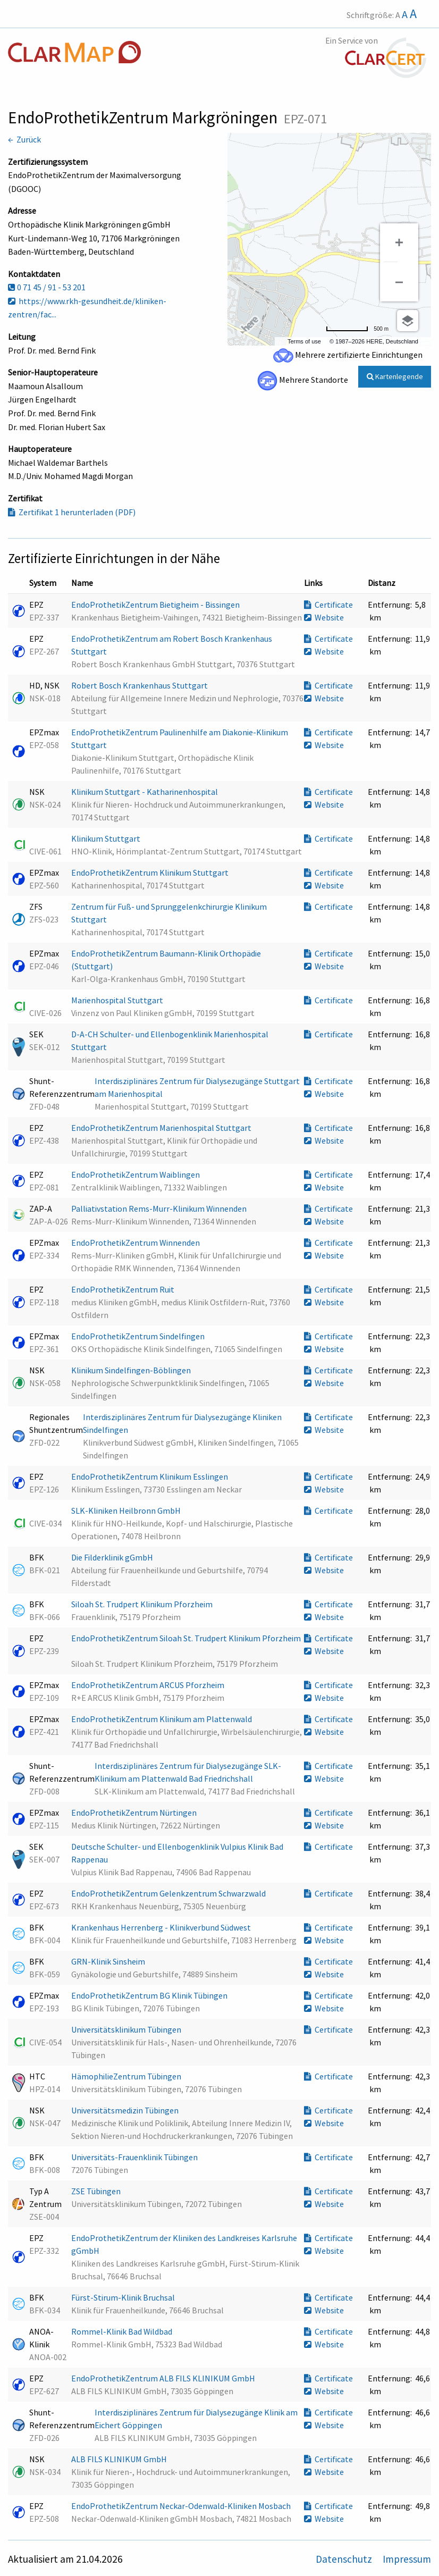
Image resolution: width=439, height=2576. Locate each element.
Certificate (328, 604)
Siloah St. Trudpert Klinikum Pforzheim (142, 1604)
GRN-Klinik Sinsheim (109, 1961)
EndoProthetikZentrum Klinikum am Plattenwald (162, 1719)
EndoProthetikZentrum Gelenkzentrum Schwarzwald (169, 1893)
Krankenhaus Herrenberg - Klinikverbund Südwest (161, 1927)
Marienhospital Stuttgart (118, 1000)
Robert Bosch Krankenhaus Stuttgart (140, 685)
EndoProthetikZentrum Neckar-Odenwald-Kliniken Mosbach (181, 2506)
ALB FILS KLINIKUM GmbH (119, 2459)
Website (324, 617)
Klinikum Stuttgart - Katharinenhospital (145, 791)
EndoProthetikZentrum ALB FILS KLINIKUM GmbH (164, 2378)
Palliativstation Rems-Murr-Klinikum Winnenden (159, 1208)
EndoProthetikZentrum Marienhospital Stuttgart (162, 1127)
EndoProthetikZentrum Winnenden (136, 1242)
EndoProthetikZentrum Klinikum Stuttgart (150, 872)
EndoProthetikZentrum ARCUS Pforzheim (148, 1685)
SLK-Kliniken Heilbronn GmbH (126, 1510)
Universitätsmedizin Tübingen (125, 2110)
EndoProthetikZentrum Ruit (123, 1289)
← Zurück (24, 139)
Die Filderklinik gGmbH (113, 1557)
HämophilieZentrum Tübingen (127, 2076)
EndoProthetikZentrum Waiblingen (136, 1174)
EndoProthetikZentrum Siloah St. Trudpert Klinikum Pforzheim (186, 1638)
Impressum (407, 2559)
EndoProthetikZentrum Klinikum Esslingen (150, 1476)
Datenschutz (345, 2559)
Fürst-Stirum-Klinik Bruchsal (123, 2297)
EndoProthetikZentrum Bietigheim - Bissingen (156, 604)
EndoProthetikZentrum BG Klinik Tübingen (150, 1995)
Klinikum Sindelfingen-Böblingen (131, 1370)
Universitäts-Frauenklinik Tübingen (135, 2157)
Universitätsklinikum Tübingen (127, 2029)
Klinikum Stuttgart (106, 838)
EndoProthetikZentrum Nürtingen (134, 1812)
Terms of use (304, 341)
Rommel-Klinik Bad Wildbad (122, 2331)
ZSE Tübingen (96, 2191)
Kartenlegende (395, 376)
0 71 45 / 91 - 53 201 (47, 287)
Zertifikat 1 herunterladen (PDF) (72, 512)
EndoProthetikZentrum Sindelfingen (138, 1336)
